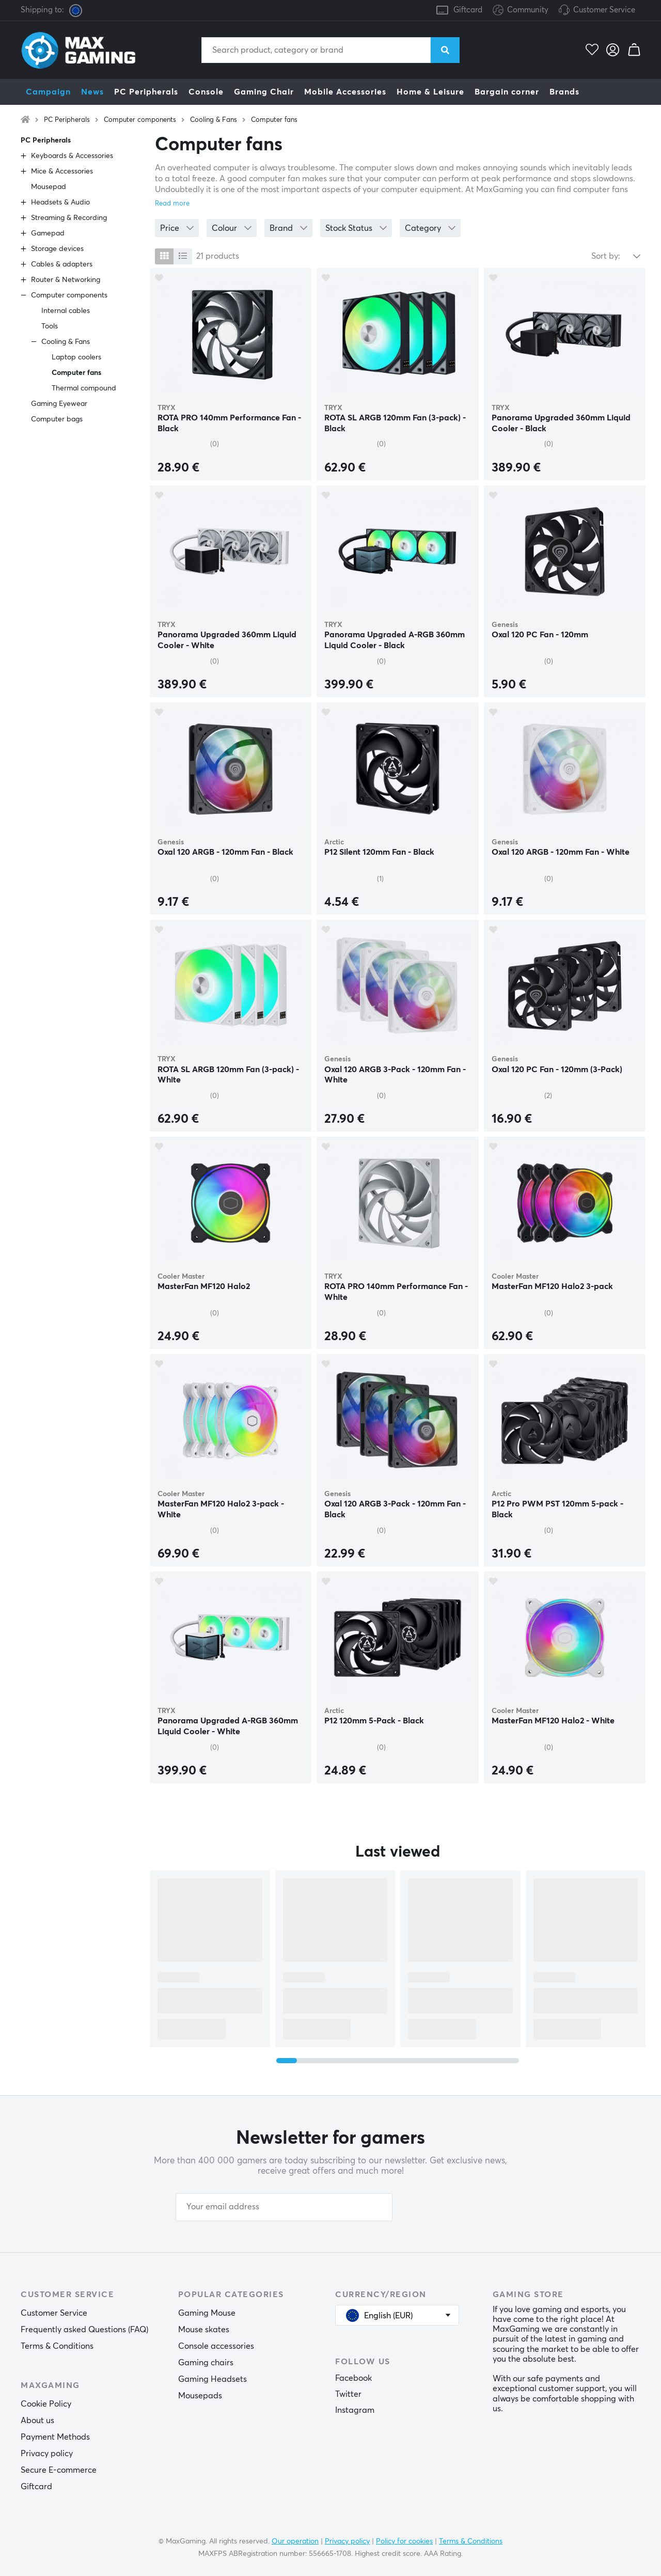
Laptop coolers (76, 357)
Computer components (140, 120)
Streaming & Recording (69, 218)
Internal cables (65, 311)
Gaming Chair (264, 92)
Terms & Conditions (57, 2346)
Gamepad (48, 233)
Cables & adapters (61, 264)
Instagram (354, 2410)
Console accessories (216, 2346)
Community (520, 11)
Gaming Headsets (212, 2379)
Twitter (348, 2394)
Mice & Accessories (62, 171)
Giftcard (467, 10)
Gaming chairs (205, 2363)
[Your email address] (284, 2207)
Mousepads (200, 2396)
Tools (49, 326)
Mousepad (48, 187)
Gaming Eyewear (59, 403)
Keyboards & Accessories (72, 156)
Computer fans (274, 120)
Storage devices (57, 249)
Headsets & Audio (60, 202)
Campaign (48, 92)
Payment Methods (55, 2437)
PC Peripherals (146, 92)
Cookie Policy (46, 2404)
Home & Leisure (430, 92)
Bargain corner (507, 92)
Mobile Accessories (345, 92)
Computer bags (57, 419)
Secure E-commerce (59, 2470)
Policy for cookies (404, 2541)
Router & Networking (65, 280)
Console (206, 92)
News (92, 92)
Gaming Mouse (206, 2313)
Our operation (295, 2541)
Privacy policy (47, 2453)
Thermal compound (84, 388)
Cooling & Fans (213, 120)
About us (37, 2420)
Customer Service (604, 10)
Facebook (353, 2378)
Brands (564, 92)
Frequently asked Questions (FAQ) (84, 2330)
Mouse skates (203, 2330)
